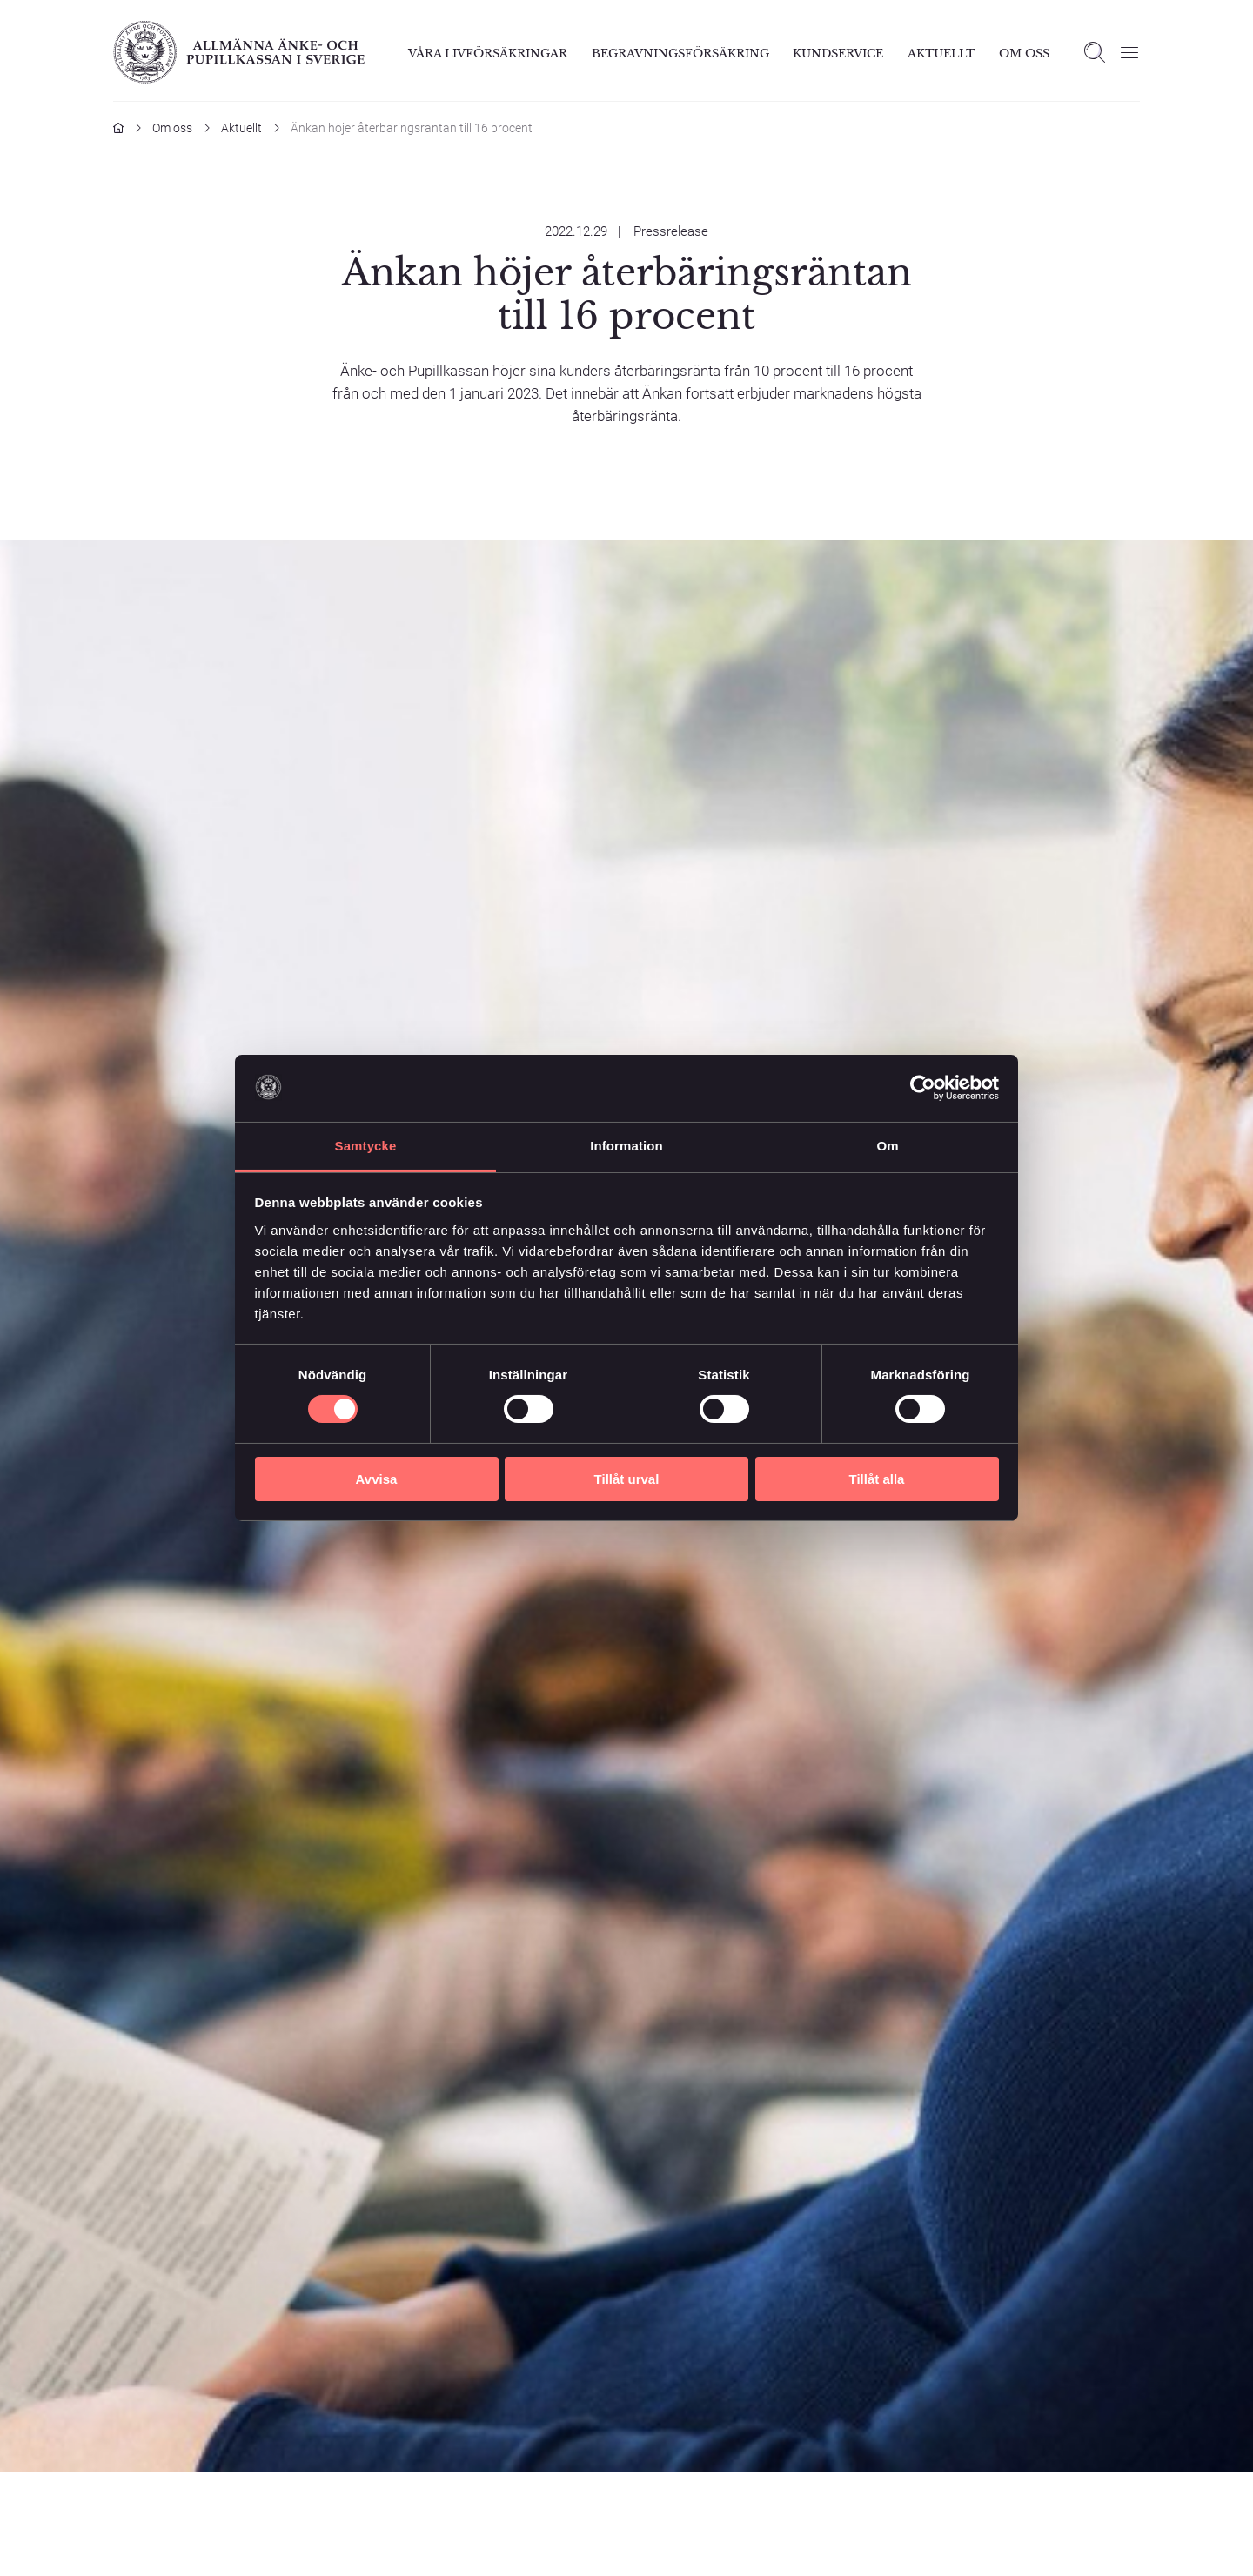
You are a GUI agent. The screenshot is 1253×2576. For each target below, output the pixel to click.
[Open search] (1094, 52)
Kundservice (838, 53)
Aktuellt (941, 53)
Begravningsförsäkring (680, 53)
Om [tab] (887, 1145)
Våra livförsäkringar (487, 53)
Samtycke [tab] (366, 1145)
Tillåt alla (877, 1479)
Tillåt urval (627, 1479)
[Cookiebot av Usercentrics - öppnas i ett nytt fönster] (923, 1088)
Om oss (172, 128)
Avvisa (377, 1479)
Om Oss (1024, 53)
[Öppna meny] (1129, 52)
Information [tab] (626, 1145)
